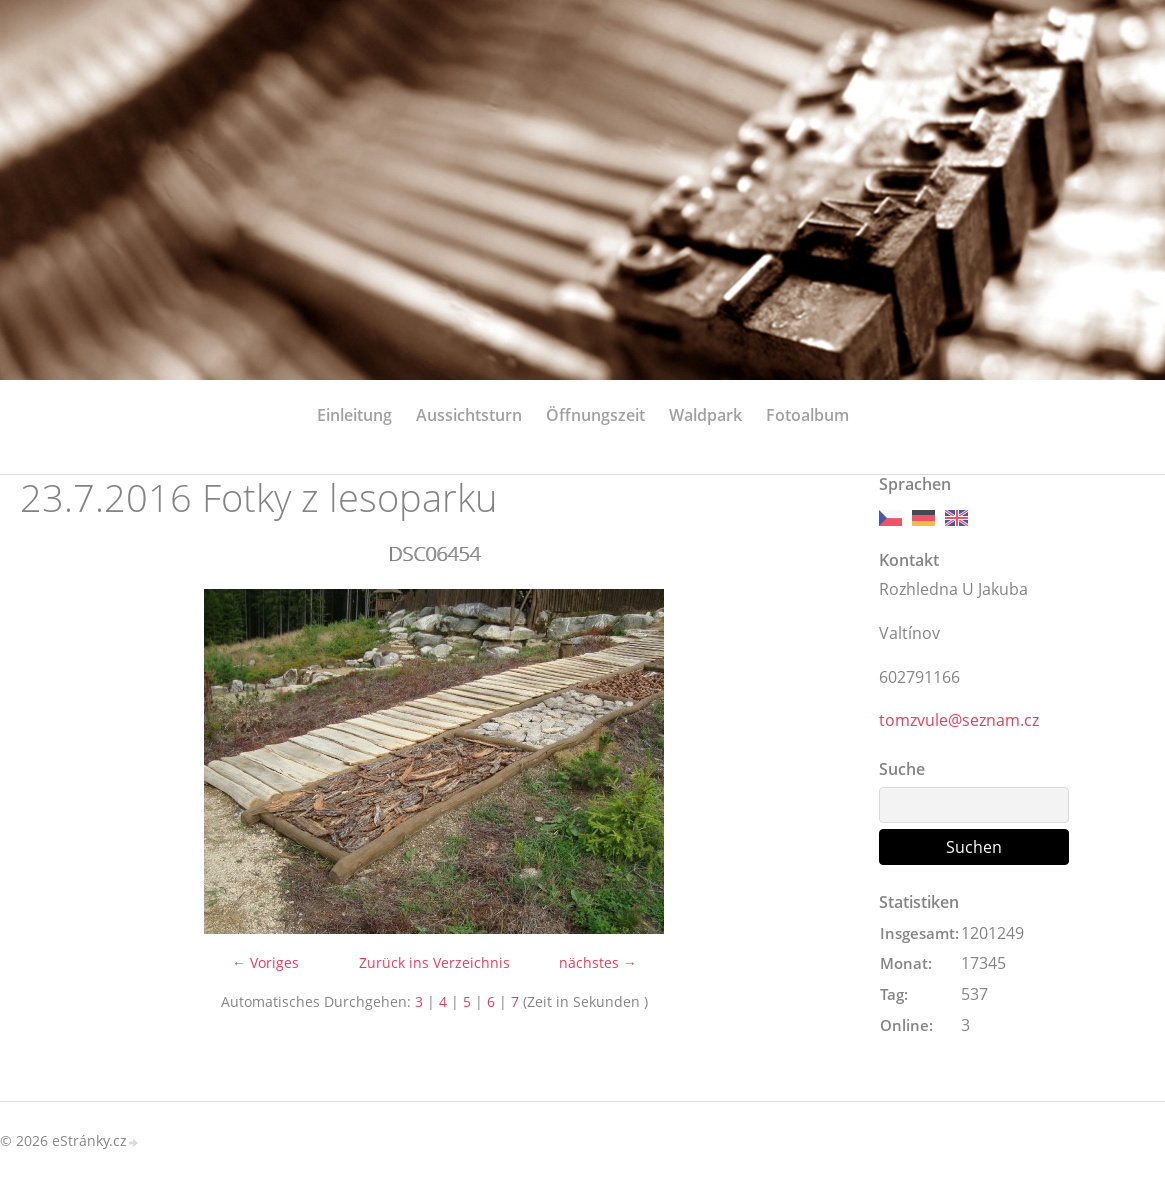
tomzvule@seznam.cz (959, 720)
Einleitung (354, 415)
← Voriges (265, 962)
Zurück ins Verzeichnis (434, 962)
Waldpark (705, 415)
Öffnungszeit (595, 415)
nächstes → (598, 962)
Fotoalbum (807, 415)
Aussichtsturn (469, 415)
